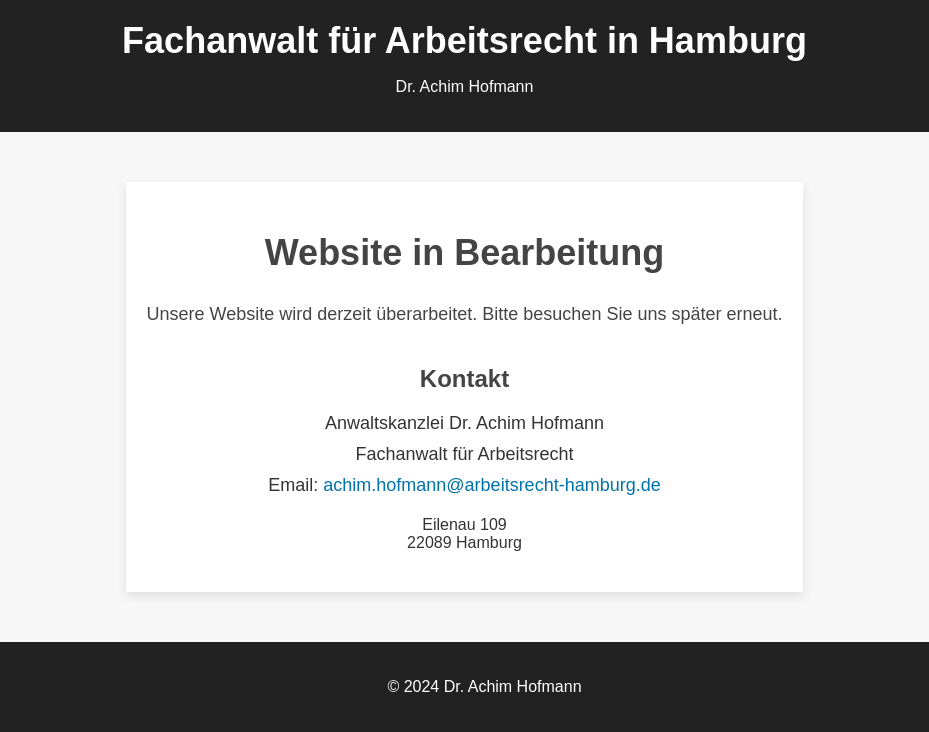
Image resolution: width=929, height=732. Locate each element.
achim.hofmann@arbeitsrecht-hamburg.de (491, 485)
